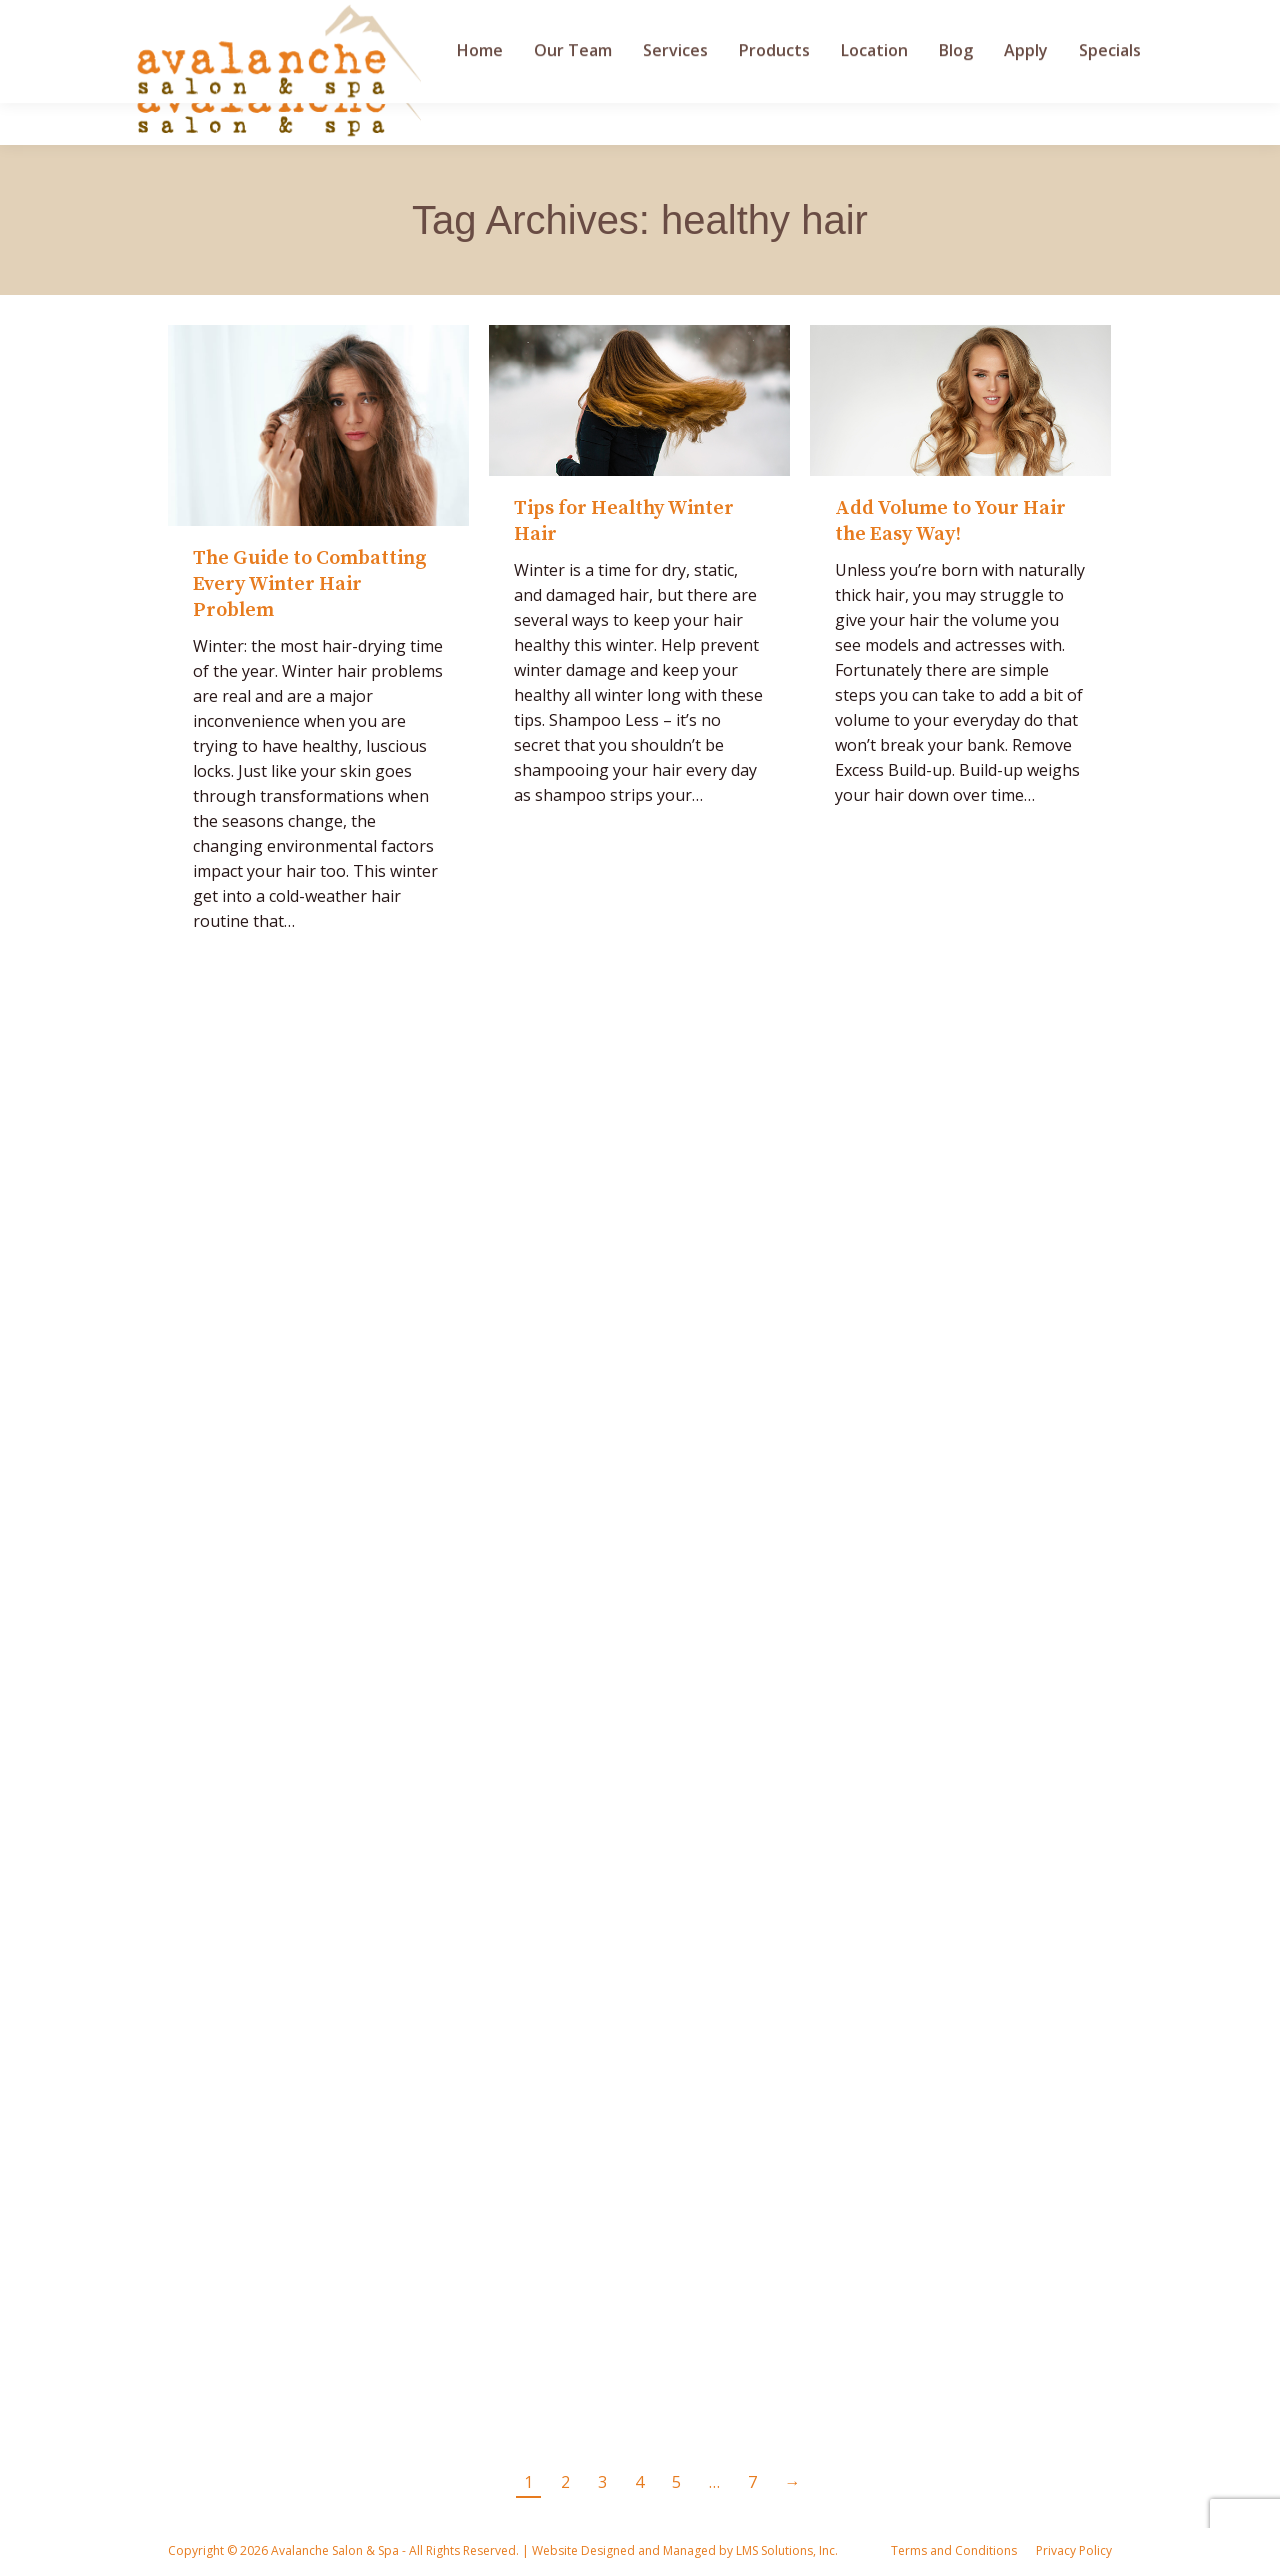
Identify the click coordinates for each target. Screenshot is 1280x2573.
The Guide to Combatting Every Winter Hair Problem (310, 584)
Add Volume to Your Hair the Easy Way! (950, 521)
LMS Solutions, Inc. (785, 2550)
